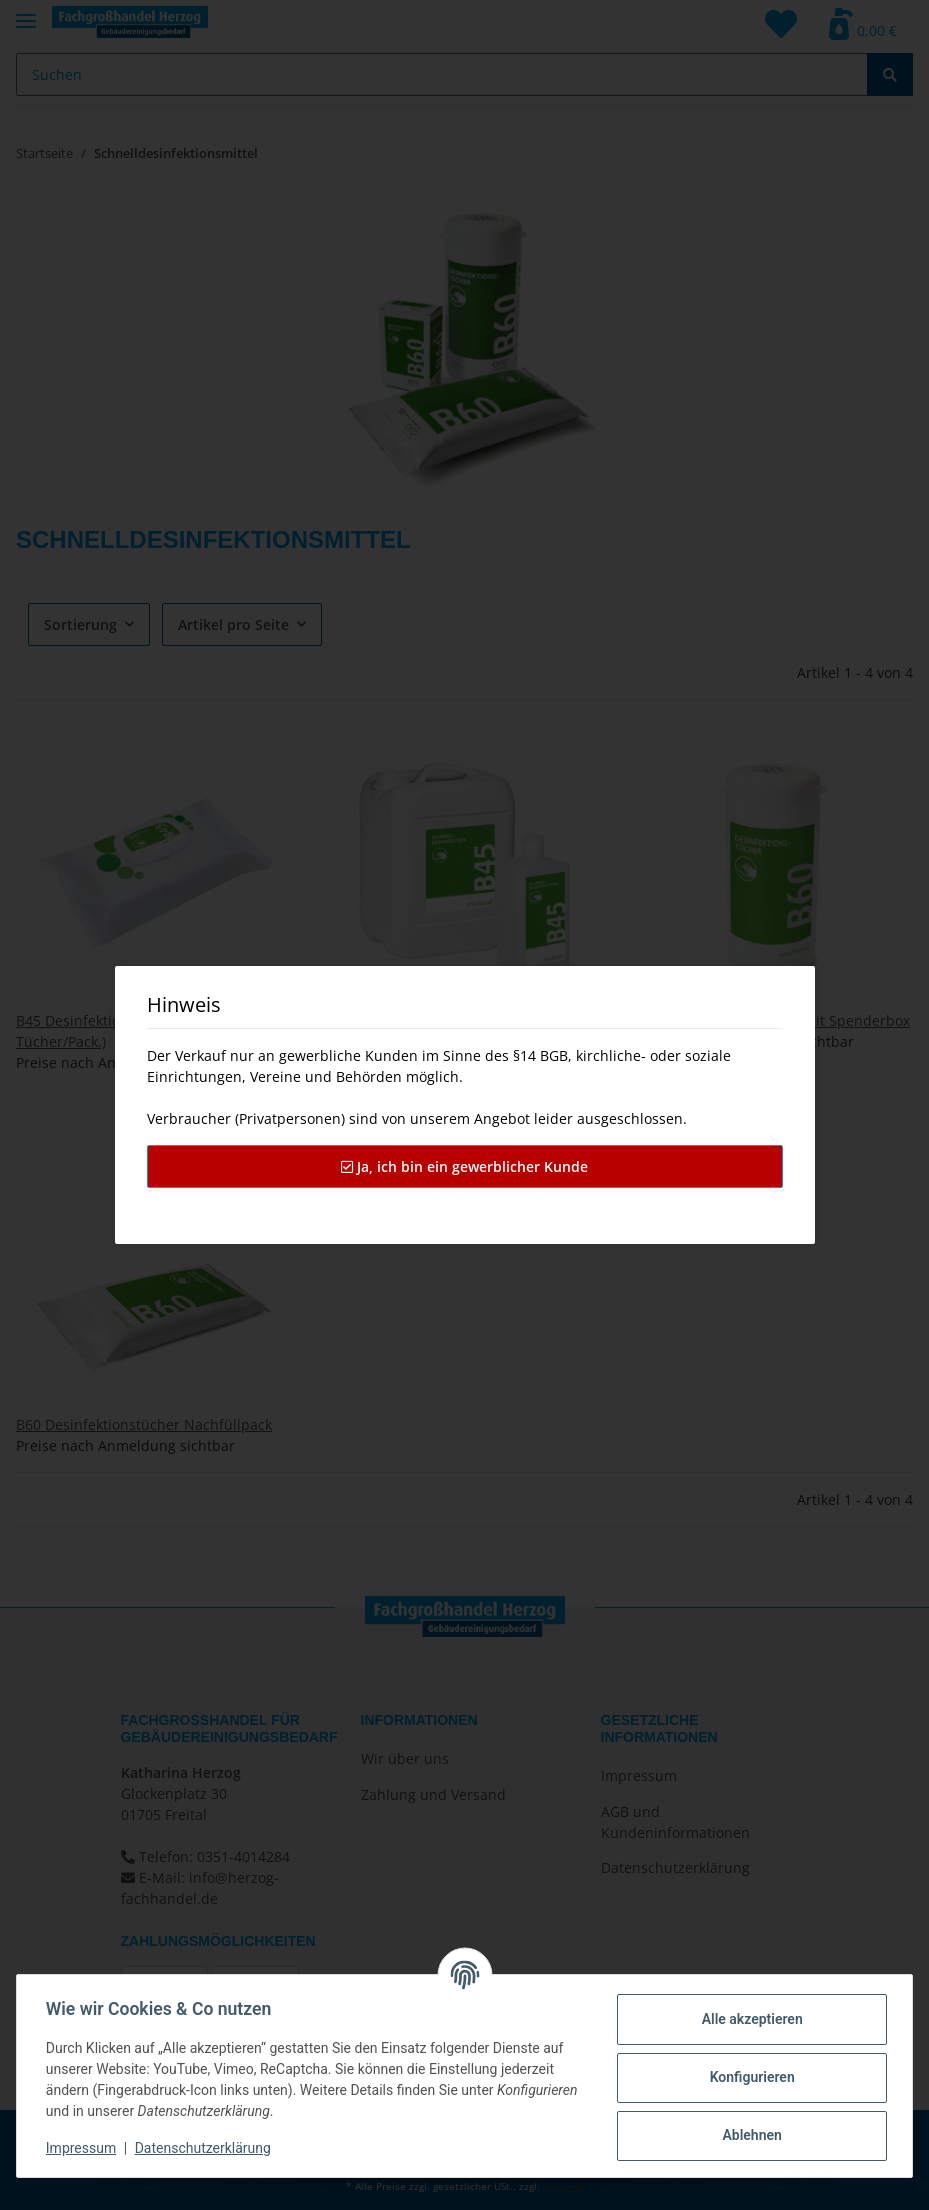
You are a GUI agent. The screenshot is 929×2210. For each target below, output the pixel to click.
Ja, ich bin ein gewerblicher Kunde (464, 1166)
